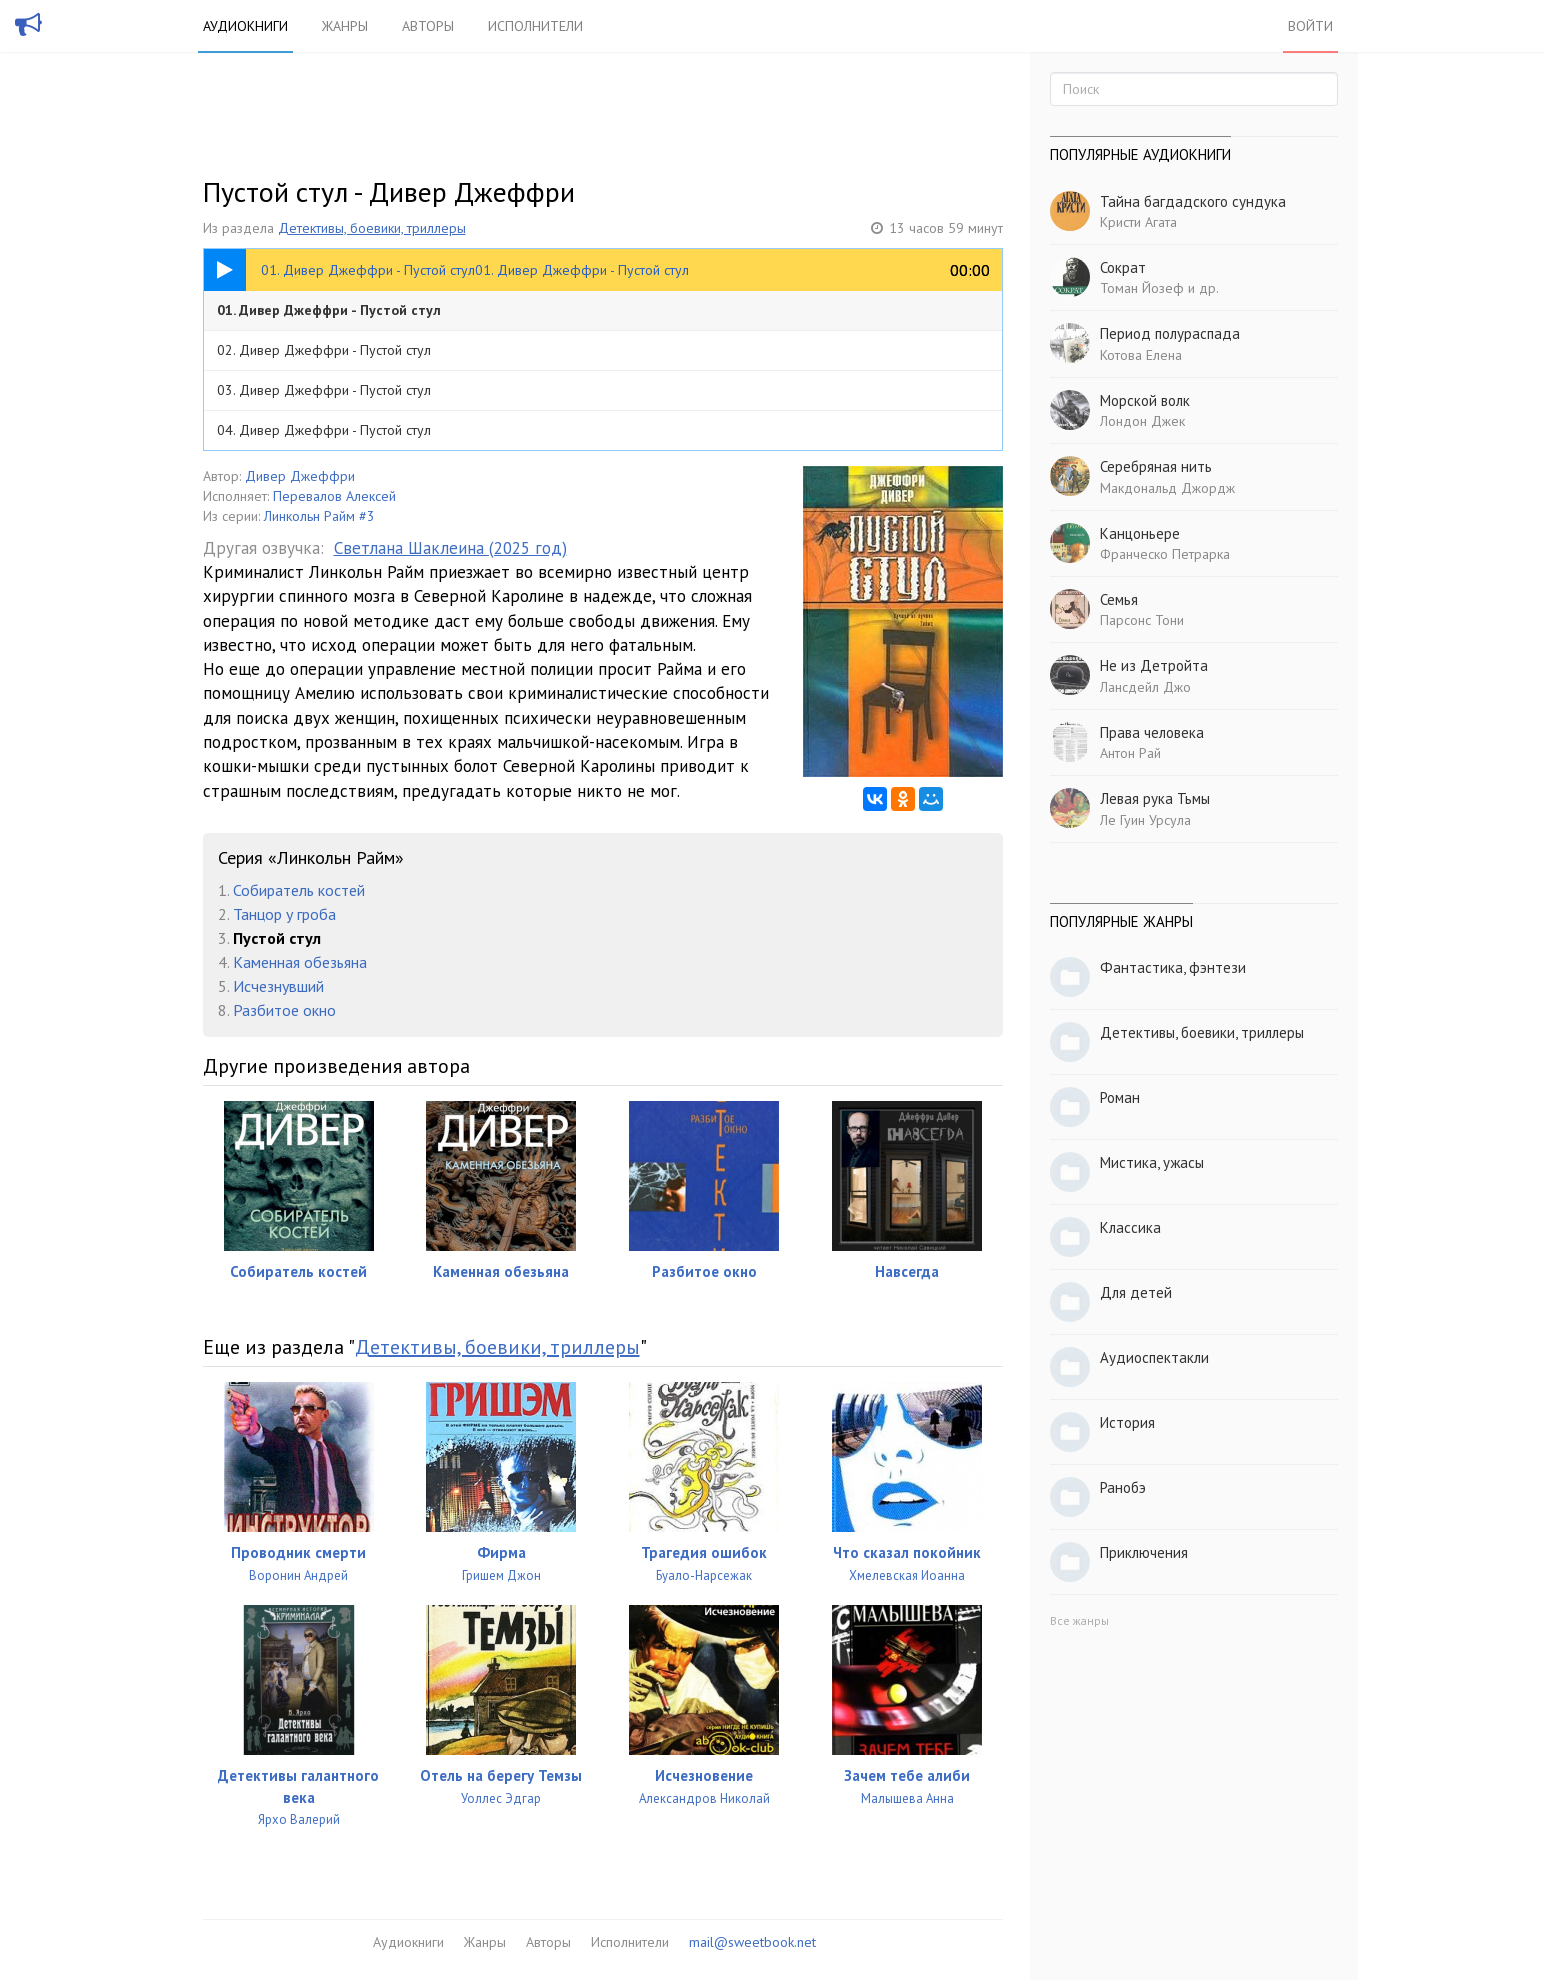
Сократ (1123, 267)
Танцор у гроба (284, 914)
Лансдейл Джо (1145, 687)
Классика (1130, 1227)
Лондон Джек (1142, 421)
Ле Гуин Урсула (1145, 820)
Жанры (345, 26)
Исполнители (535, 26)
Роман (1120, 1097)
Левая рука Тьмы (1155, 798)
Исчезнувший (278, 986)
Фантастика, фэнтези (1173, 967)
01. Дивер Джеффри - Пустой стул (329, 310)
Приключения (1144, 1552)
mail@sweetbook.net (752, 1942)
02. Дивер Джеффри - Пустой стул (324, 350)
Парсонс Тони (1142, 620)
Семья (1119, 599)
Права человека (1152, 732)
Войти (1310, 26)
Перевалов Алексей (334, 496)
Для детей (1136, 1292)
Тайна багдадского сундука (1193, 201)
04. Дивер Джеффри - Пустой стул (324, 430)
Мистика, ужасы (1152, 1162)
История (1127, 1422)
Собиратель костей (299, 890)
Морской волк (1145, 400)
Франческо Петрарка (1165, 554)
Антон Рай (1130, 753)
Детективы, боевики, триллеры (372, 228)
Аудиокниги (245, 26)
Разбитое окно (284, 1010)
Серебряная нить (1156, 466)
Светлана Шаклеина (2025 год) (450, 548)
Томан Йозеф (1142, 288)
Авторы (428, 26)
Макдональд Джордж (1167, 488)
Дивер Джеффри (300, 476)
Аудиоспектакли (1154, 1357)
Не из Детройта (1154, 665)
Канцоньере (1140, 533)
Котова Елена (1141, 355)
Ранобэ (1123, 1487)
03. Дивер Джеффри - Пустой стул (324, 390)
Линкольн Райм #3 (319, 516)
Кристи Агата (1138, 222)
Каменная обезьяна (300, 962)
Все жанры (1079, 1620)
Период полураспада (1170, 333)
